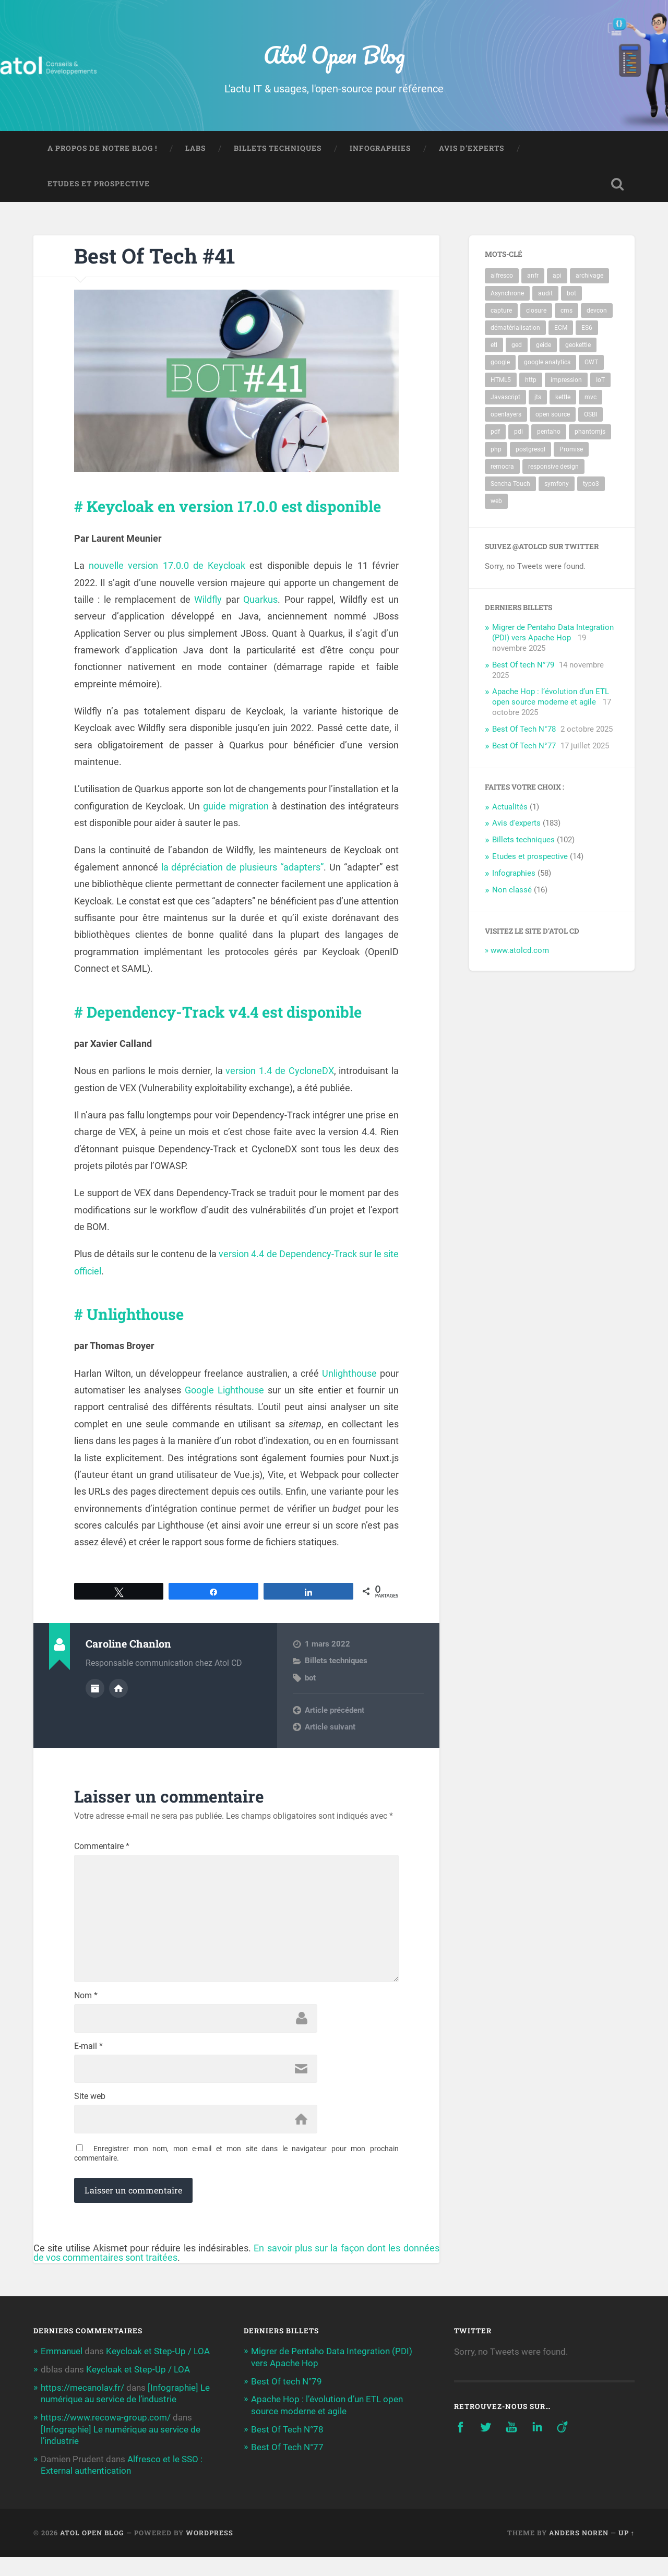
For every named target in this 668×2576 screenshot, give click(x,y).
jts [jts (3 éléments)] (537, 398)
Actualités (510, 808)
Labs (195, 149)
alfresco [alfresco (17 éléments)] (502, 276)
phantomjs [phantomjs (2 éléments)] (590, 432)
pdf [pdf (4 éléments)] (495, 432)
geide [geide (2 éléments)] (543, 346)
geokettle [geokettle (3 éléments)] (578, 346)
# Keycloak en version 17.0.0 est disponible (199, 515)
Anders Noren (579, 2551)
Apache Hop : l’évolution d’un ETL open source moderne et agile (550, 698)
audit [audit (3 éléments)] (545, 294)
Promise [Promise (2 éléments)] (571, 450)
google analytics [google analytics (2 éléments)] (547, 363)
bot (310, 1695)
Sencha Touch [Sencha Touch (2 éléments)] (510, 484)
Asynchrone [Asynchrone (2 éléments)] (507, 294)
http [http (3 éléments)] (530, 381)
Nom (86, 2016)
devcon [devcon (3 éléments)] (597, 311)
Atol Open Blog (334, 55)
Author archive (95, 1705)
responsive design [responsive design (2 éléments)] (553, 467)
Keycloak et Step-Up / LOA (158, 2372)
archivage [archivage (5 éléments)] (589, 276)
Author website (118, 1705)
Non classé (512, 891)
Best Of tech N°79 (523, 666)
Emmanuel (61, 2372)
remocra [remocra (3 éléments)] (502, 467)
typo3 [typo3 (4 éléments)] (591, 484)
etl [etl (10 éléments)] (494, 346)
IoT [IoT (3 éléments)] (600, 381)
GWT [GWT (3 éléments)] (591, 363)
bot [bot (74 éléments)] (571, 294)
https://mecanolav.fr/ (82, 2407)
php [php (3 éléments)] (496, 450)
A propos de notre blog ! (102, 149)
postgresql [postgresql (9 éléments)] (530, 450)
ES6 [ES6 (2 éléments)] (586, 328)
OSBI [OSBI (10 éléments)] (590, 415)
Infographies (380, 149)
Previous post (329, 1727)
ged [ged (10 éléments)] (516, 346)
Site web (89, 2118)
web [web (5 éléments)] (496, 502)
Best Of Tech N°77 (524, 747)
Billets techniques (277, 149)
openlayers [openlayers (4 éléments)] (506, 415)
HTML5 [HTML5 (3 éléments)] (501, 381)
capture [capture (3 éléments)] (501, 311)
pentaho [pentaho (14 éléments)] (548, 432)
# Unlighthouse (134, 1331)
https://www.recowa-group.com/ (106, 2437)
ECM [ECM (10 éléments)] (560, 328)
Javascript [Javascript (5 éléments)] (505, 398)
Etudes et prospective (98, 184)
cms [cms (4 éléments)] (566, 311)
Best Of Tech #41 (156, 256)
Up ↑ (626, 2551)
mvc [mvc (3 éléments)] (590, 398)
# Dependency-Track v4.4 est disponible (231, 1029)
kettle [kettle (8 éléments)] (562, 398)
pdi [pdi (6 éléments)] (518, 432)
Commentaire (101, 1864)
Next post (322, 1744)
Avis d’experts (471, 149)
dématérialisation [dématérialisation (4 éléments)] (515, 328)
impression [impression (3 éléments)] (566, 381)
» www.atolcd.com (517, 951)
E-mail (88, 2067)
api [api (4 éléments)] (557, 276)
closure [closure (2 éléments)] (536, 311)
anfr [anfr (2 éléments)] (533, 276)
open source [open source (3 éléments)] (552, 415)
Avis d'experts (516, 824)
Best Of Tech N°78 (524, 730)
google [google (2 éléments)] (500, 363)
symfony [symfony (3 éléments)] (556, 484)
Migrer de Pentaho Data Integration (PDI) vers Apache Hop (553, 633)
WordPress (209, 2551)
